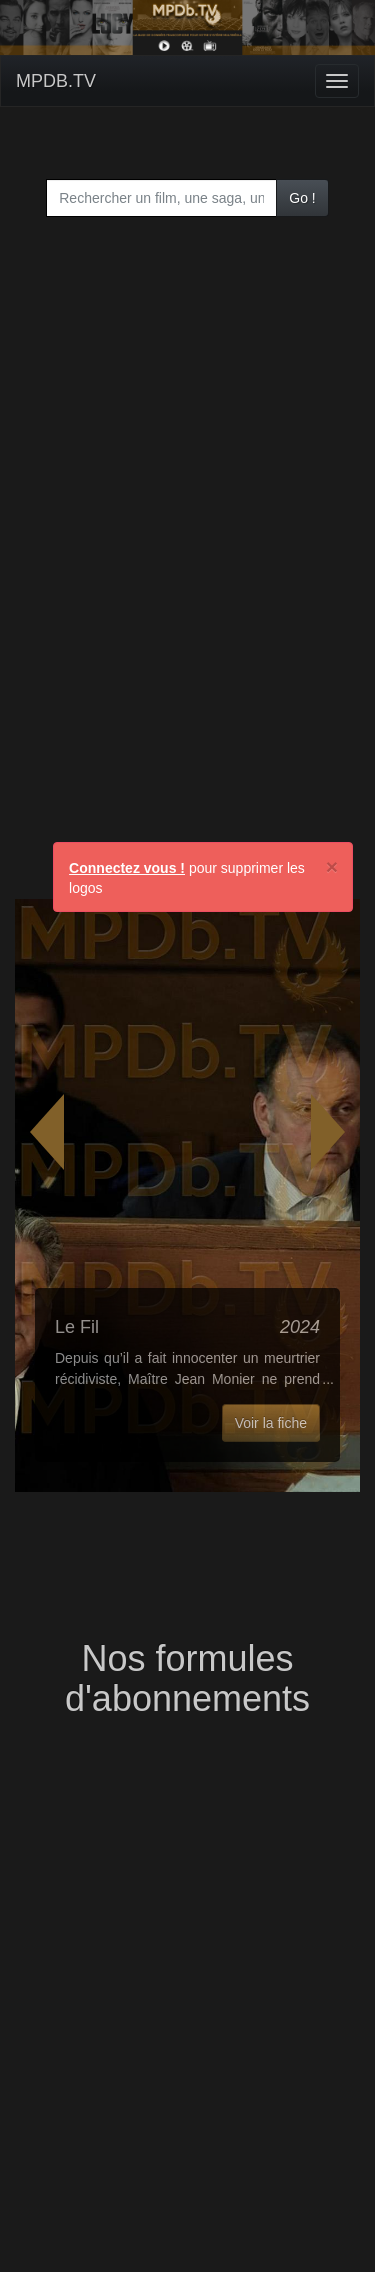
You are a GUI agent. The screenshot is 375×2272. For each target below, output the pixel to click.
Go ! (302, 198)
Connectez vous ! (127, 868)
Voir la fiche (271, 1423)
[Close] (332, 866)
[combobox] (161, 198)
